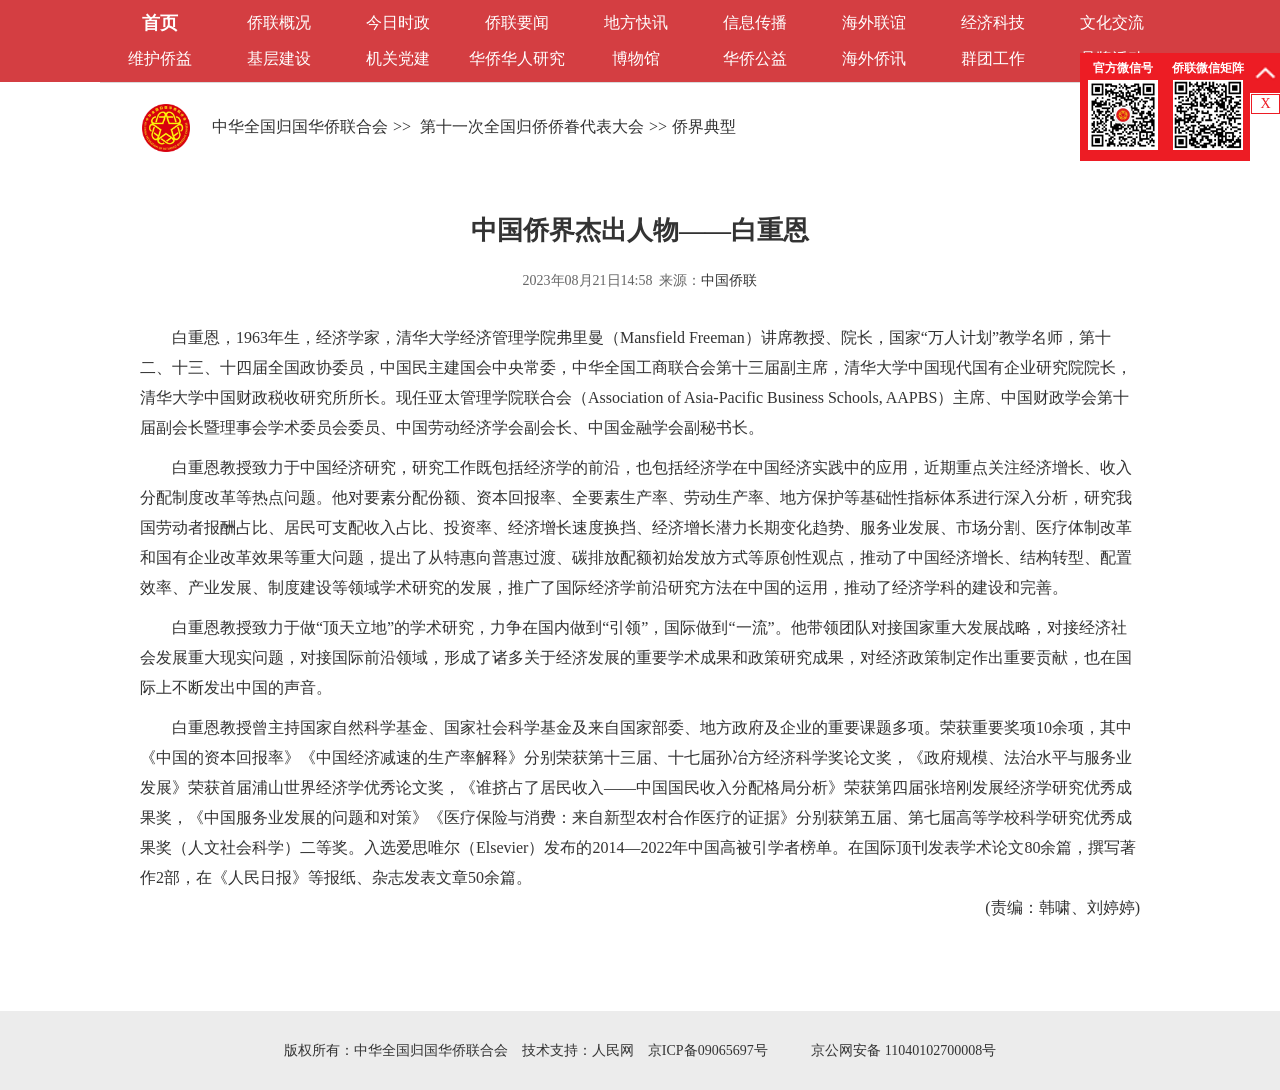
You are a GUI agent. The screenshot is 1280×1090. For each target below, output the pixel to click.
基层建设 (279, 58)
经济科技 (993, 22)
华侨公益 (755, 58)
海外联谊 (874, 22)
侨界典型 (704, 126)
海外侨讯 (874, 58)
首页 (160, 23)
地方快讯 (636, 22)
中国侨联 (729, 280)
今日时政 (398, 22)
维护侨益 (160, 58)
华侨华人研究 (517, 58)
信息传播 (755, 22)
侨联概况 (279, 22)
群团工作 (993, 58)
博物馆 (636, 58)
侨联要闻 (517, 22)
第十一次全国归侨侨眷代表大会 (530, 126)
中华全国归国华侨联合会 (300, 126)
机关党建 (398, 58)
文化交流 (1112, 22)
